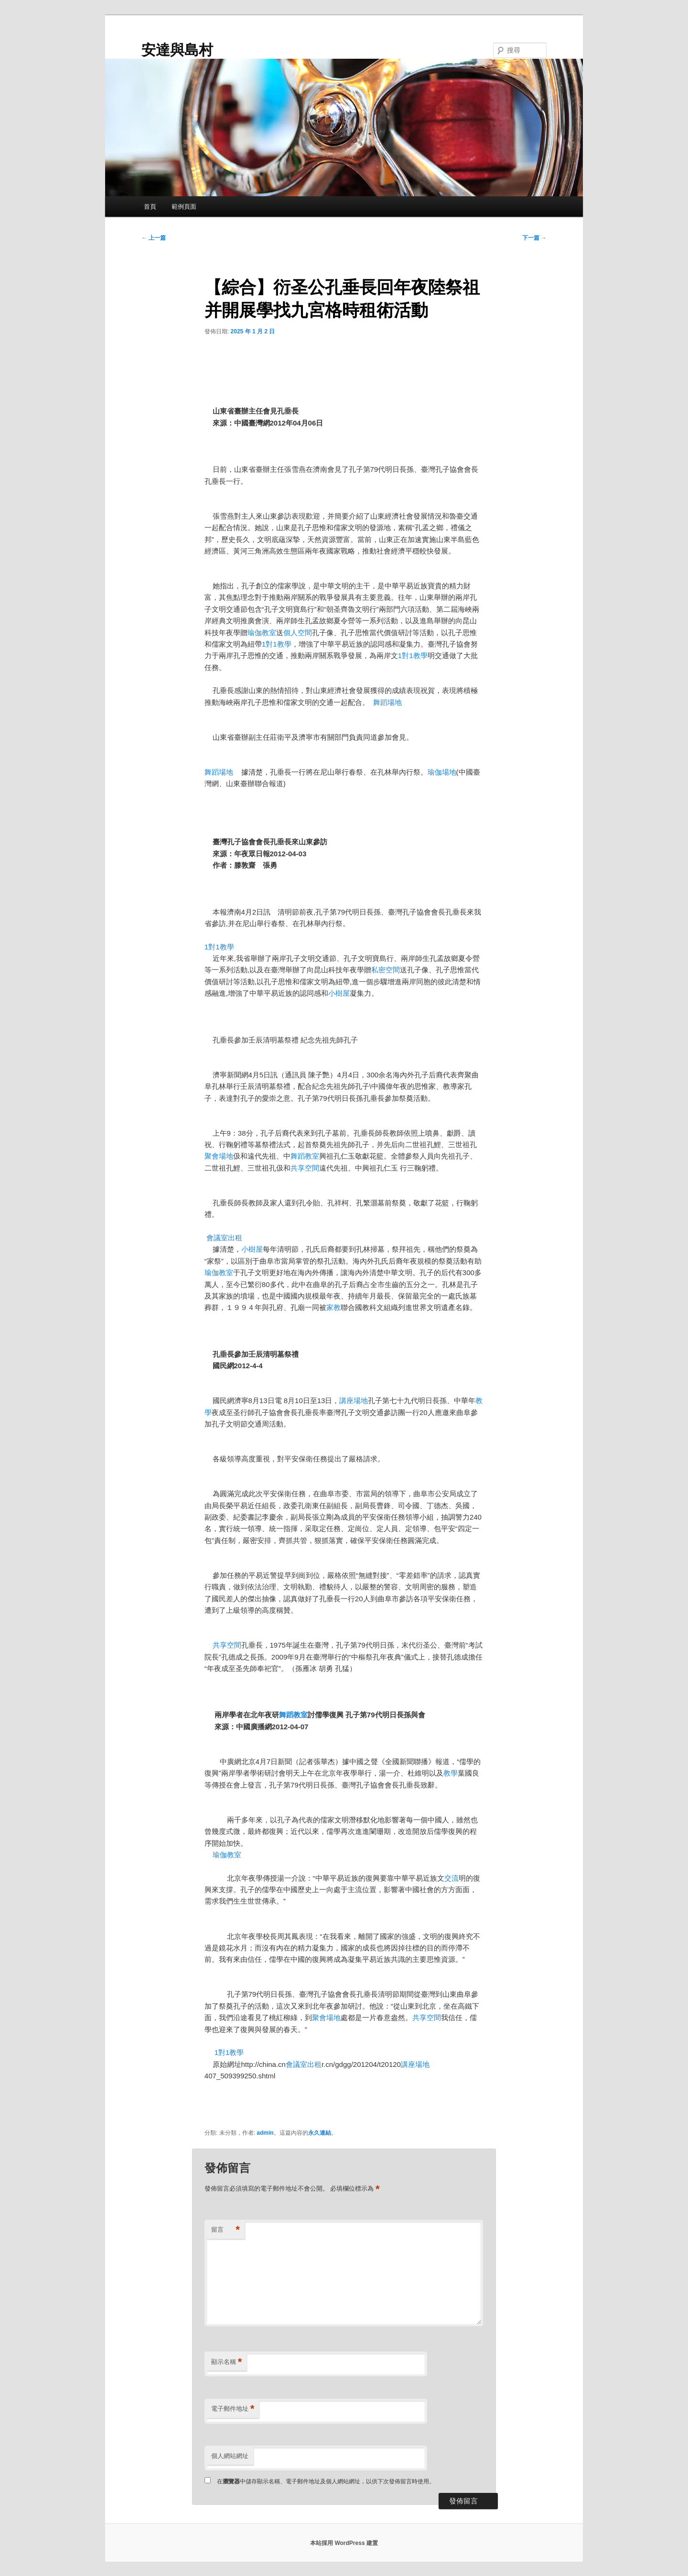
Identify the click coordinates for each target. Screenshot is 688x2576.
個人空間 (297, 632)
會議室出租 (224, 1238)
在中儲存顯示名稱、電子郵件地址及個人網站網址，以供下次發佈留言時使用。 (326, 2481)
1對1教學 (276, 644)
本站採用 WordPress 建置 (344, 2543)
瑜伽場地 (442, 772)
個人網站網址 (229, 2455)
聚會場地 (218, 1156)
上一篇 (153, 237)
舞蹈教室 (304, 1156)
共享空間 (304, 1168)
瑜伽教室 (261, 632)
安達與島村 (177, 50)
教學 (450, 1773)
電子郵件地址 (233, 2409)
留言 (225, 2230)
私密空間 (385, 970)
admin (265, 2132)
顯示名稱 (226, 2362)
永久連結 (319, 2132)
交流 (451, 1878)
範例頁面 (184, 206)
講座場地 (353, 1400)
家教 (333, 1307)
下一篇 (534, 237)
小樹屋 (339, 993)
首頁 (150, 206)
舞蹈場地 (387, 702)
